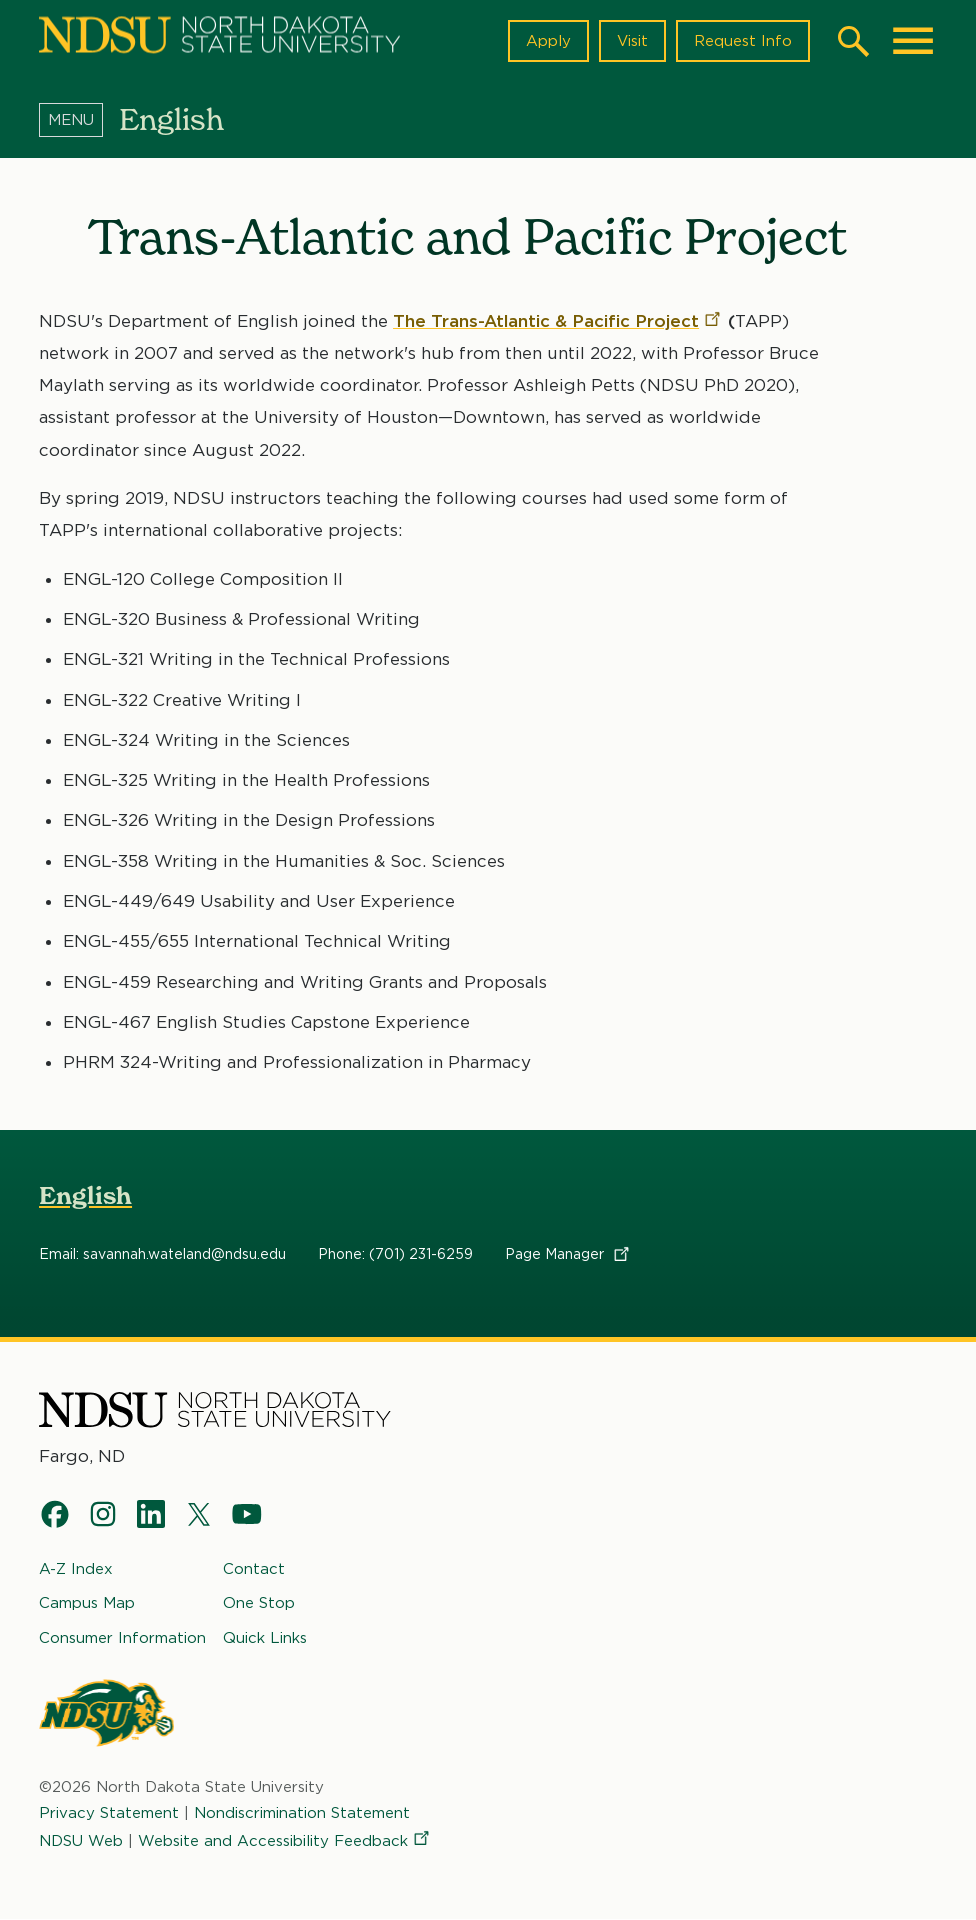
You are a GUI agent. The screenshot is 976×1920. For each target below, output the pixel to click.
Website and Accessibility (285, 1842)
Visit (632, 41)
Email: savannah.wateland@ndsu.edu (162, 1254)
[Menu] (79, 119)
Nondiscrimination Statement (302, 1813)
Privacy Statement (109, 1813)
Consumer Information (122, 1638)
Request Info (743, 41)
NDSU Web (81, 1842)
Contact (254, 1569)
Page (568, 1254)
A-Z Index (76, 1569)
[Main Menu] (913, 41)
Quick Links (265, 1638)
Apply (548, 41)
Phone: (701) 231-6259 (395, 1254)
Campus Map (87, 1604)
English (85, 1195)
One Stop (259, 1604)
